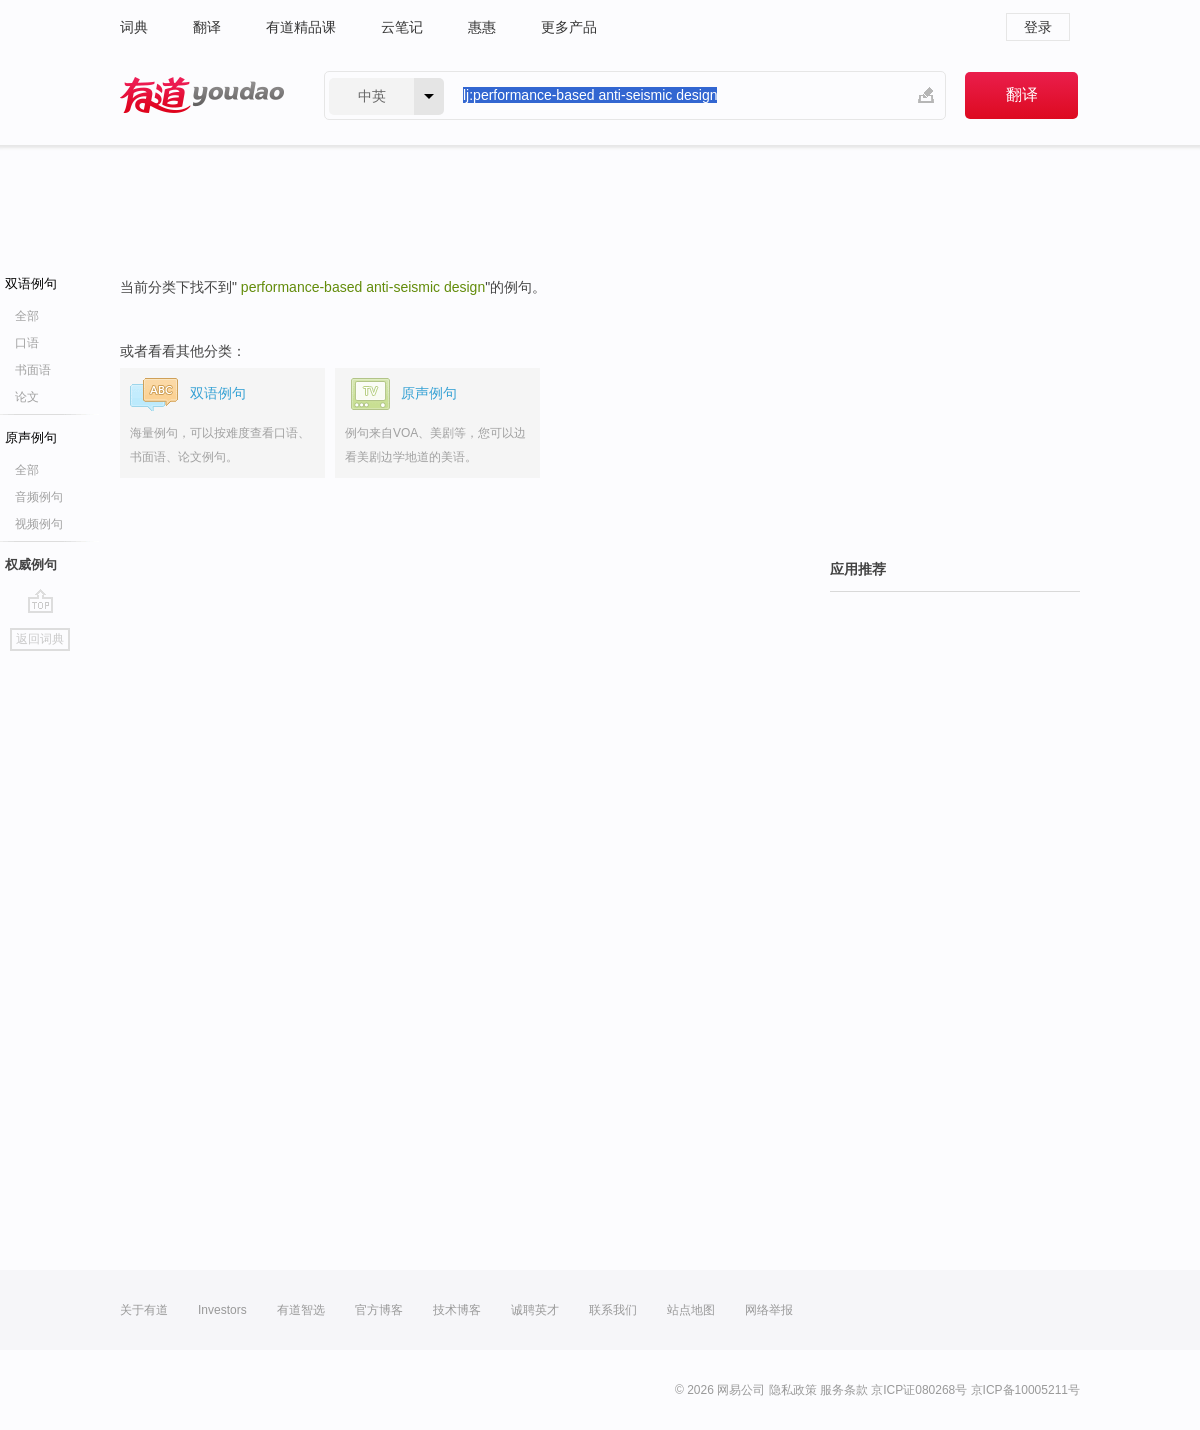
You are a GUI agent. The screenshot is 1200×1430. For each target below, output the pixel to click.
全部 (27, 316)
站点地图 (691, 1310)
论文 (27, 397)
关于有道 (144, 1310)
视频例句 (39, 524)
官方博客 (379, 1310)
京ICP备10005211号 (1025, 1390)
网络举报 (769, 1310)
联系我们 (613, 1310)
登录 (1038, 27)
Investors (222, 1310)
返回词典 (40, 639)
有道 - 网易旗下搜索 (202, 95)
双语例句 (31, 283)
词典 (134, 27)
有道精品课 (301, 27)
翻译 (207, 27)
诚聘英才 (535, 1310)
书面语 (33, 370)
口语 (27, 343)
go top (40, 601)
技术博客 (457, 1310)
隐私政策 (793, 1390)
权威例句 (31, 564)
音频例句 (39, 497)
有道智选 (301, 1310)
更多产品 (569, 27)
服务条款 (844, 1390)
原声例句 (31, 437)
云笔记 (402, 27)
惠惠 (482, 27)
